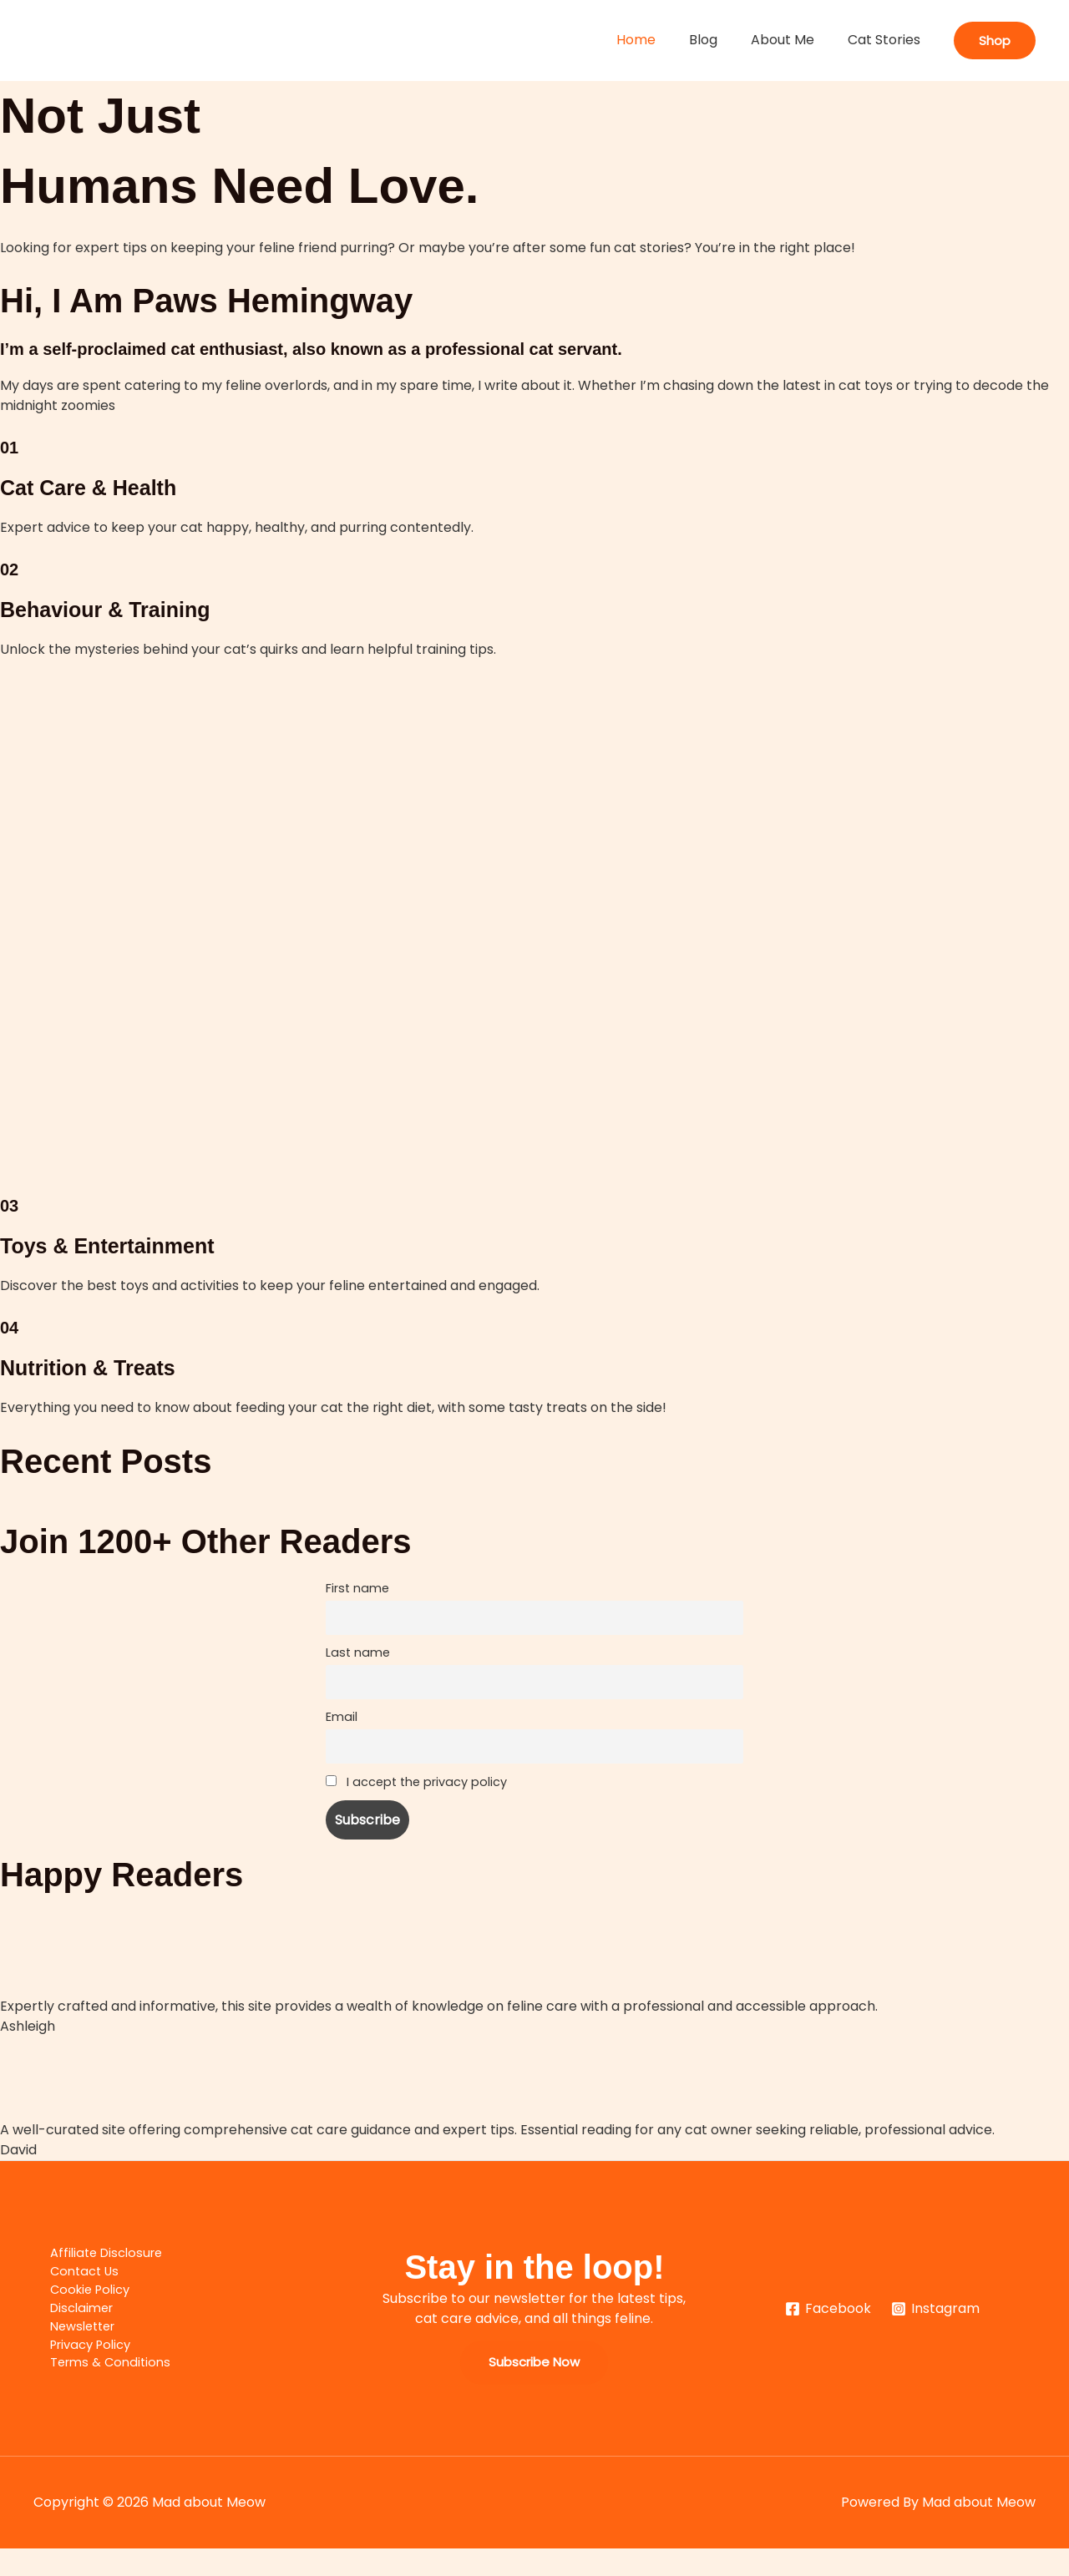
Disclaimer (68, 2329)
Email (341, 1726)
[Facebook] (827, 2330)
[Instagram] (935, 2330)
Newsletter (69, 2349)
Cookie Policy (76, 2309)
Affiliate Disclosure (94, 2269)
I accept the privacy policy (416, 1797)
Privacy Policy (78, 2369)
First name (357, 1588)
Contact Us (70, 2289)
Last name (358, 1657)
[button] (995, 40)
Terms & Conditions (97, 2389)
